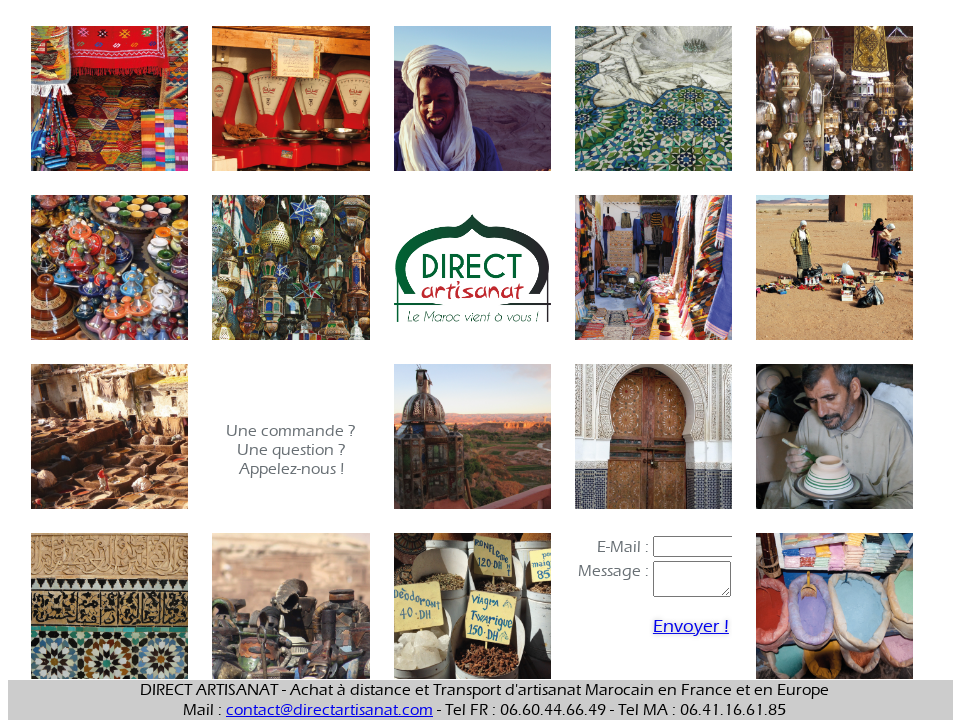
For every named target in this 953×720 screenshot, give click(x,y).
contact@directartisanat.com (329, 709)
